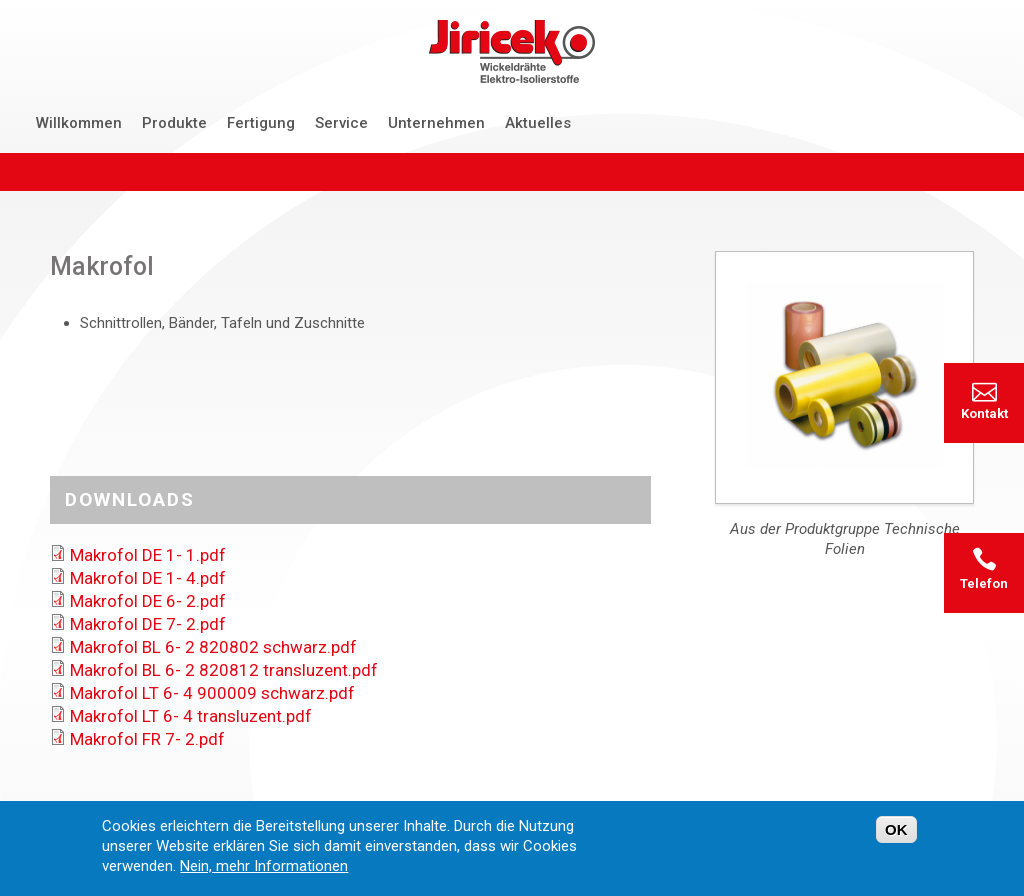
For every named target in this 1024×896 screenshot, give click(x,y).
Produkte (174, 123)
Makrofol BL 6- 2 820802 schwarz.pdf (213, 647)
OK (896, 830)
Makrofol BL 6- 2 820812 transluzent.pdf (224, 670)
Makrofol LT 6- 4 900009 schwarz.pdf (212, 693)
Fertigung (261, 123)
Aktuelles (538, 123)
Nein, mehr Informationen (264, 867)
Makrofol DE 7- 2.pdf (148, 624)
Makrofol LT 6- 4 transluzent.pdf (191, 716)
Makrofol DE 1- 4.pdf (148, 578)
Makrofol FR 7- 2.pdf (147, 739)
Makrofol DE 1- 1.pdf (148, 555)
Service (341, 123)
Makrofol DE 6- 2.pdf (148, 601)
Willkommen (79, 123)
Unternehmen (436, 123)
